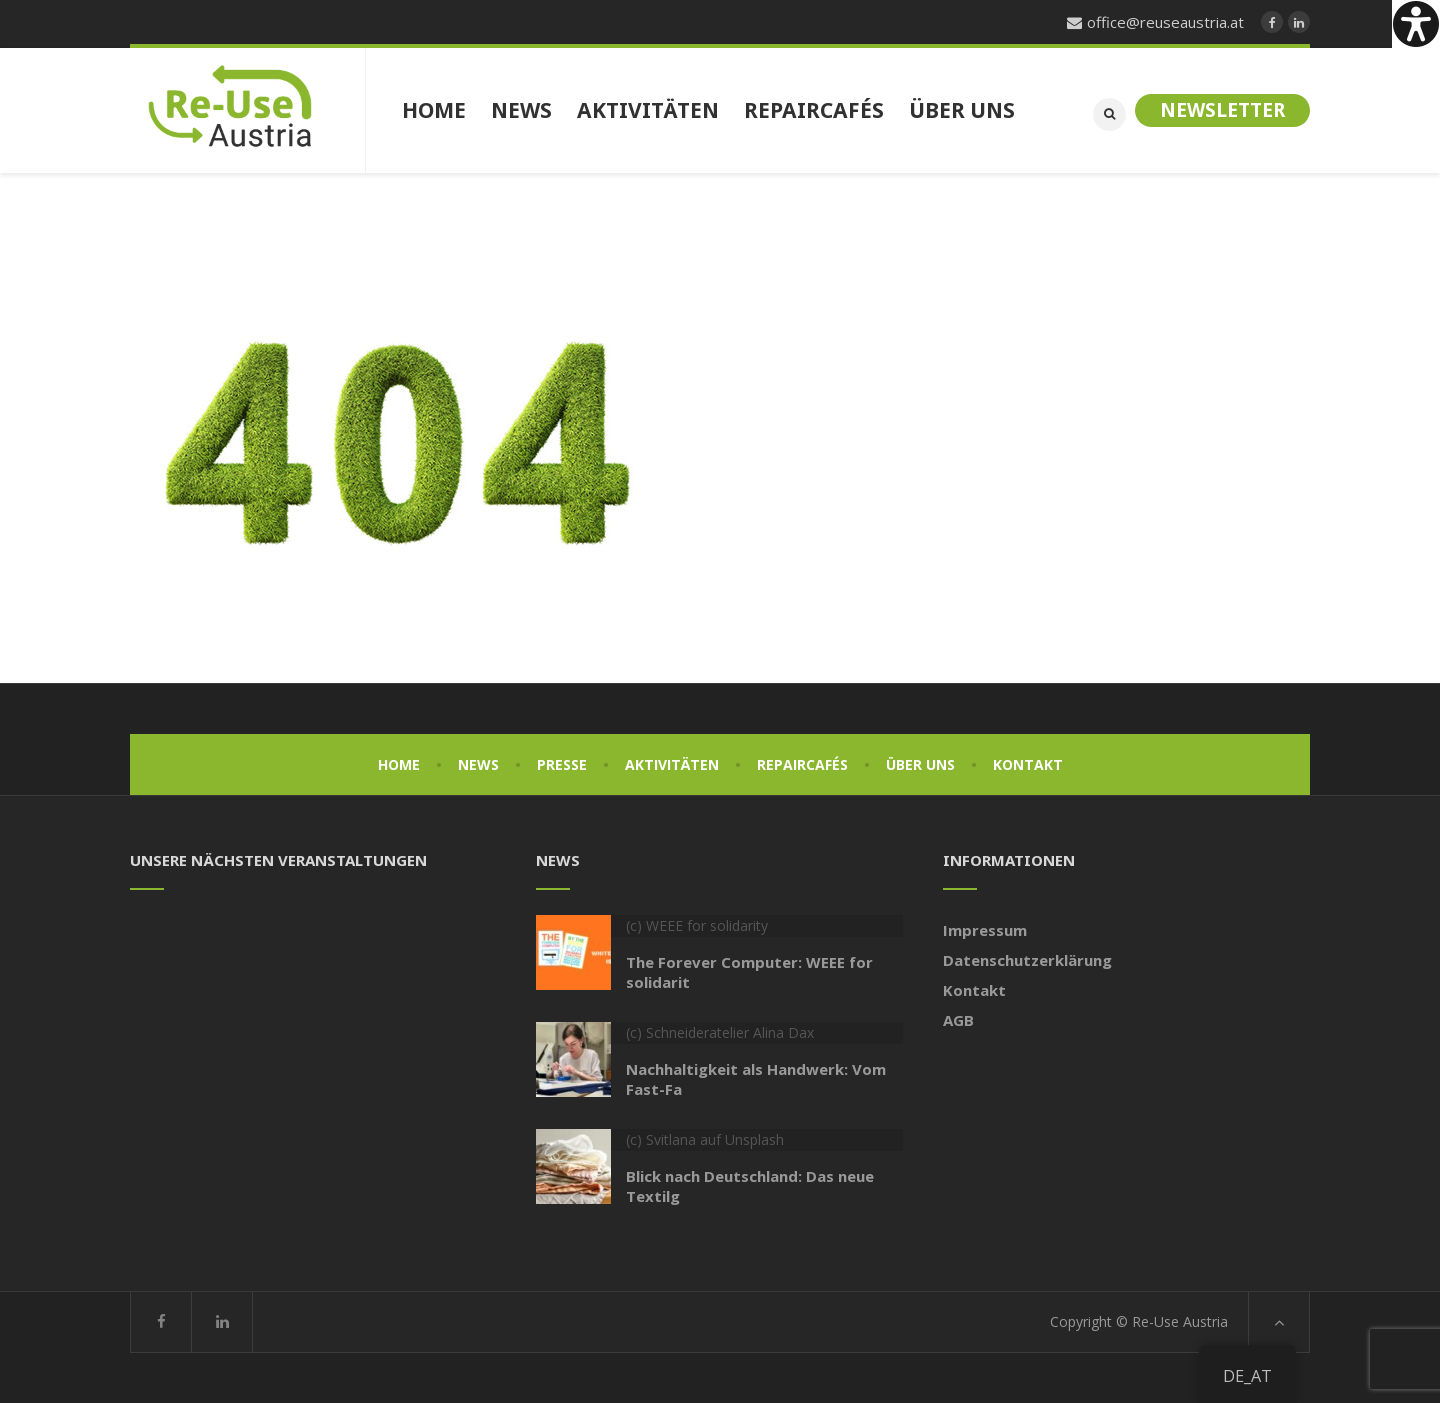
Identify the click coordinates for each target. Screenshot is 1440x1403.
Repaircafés (802, 764)
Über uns (920, 764)
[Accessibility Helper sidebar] (1416, 24)
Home (399, 764)
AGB (958, 1020)
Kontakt (1028, 764)
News (478, 764)
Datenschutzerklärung (1027, 960)
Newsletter (1222, 110)
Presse (562, 764)
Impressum (985, 930)
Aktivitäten (672, 764)
